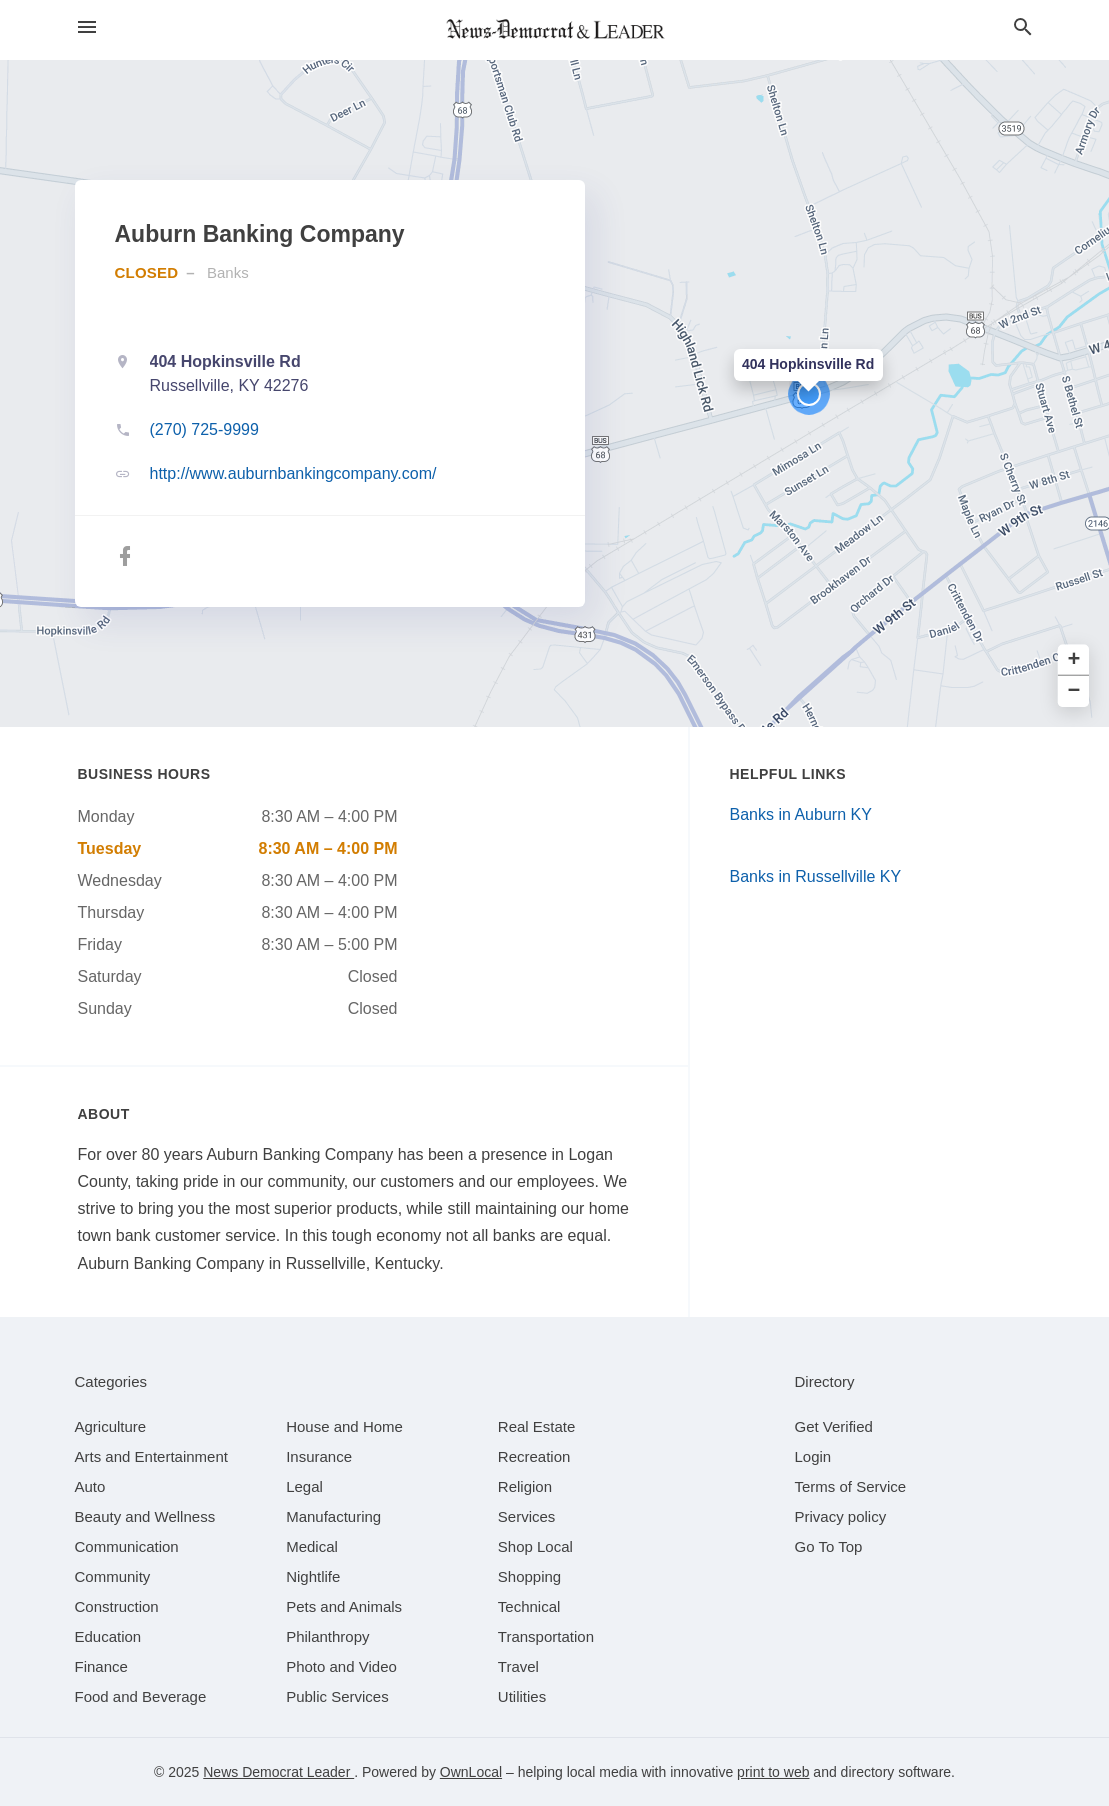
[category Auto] (90, 1486)
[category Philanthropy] (327, 1636)
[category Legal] (304, 1486)
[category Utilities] (522, 1696)
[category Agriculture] (111, 1426)
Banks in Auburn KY (801, 814)
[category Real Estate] (537, 1426)
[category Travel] (518, 1666)
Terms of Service (851, 1486)
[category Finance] (101, 1666)
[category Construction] (117, 1606)
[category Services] (527, 1516)
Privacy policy (841, 1516)
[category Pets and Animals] (344, 1606)
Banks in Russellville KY (816, 876)
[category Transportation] (546, 1636)
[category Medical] (312, 1546)
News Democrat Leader (278, 1772)
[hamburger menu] (87, 27)
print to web (773, 1772)
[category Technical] (529, 1606)
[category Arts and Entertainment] (151, 1456)
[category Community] (113, 1576)
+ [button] (1074, 660)
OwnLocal (471, 1772)
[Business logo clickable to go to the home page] (555, 30)
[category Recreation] (534, 1456)
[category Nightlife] (313, 1576)
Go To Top (829, 1546)
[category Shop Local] (535, 1546)
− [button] (1074, 691)
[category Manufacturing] (333, 1516)
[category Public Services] (337, 1696)
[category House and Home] (344, 1426)
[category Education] (108, 1636)
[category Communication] (127, 1546)
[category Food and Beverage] (141, 1696)
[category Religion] (525, 1486)
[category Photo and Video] (341, 1666)
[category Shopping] (529, 1576)
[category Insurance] (319, 1456)
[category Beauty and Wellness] (145, 1516)
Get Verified (834, 1426)
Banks (228, 272)
